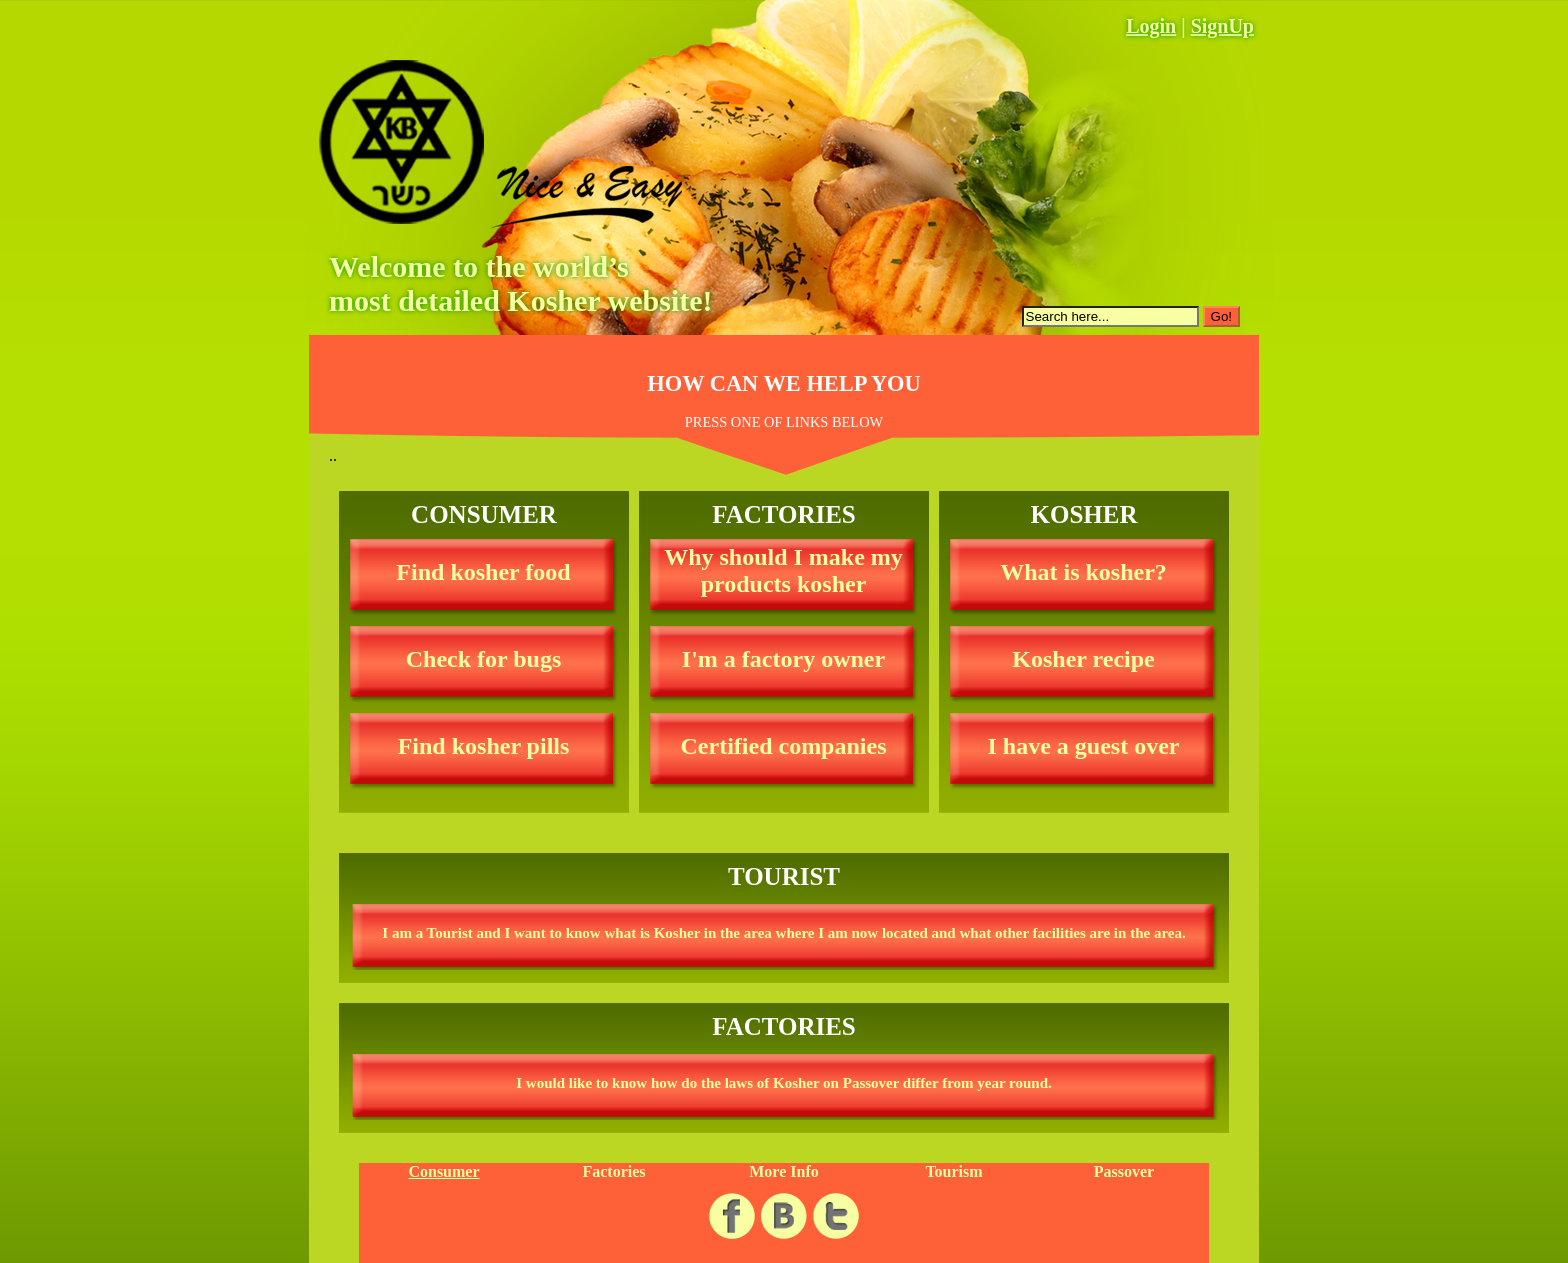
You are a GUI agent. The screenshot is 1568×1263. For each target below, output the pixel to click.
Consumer (443, 1171)
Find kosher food (483, 572)
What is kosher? (1083, 572)
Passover (1124, 1171)
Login (1151, 26)
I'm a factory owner (783, 659)
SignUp (1222, 26)
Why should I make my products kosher (783, 570)
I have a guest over (1084, 746)
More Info (783, 1171)
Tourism (953, 1171)
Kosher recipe (1083, 659)
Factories (613, 1171)
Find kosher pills (484, 746)
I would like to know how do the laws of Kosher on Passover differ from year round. (783, 1083)
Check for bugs (484, 659)
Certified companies (784, 746)
